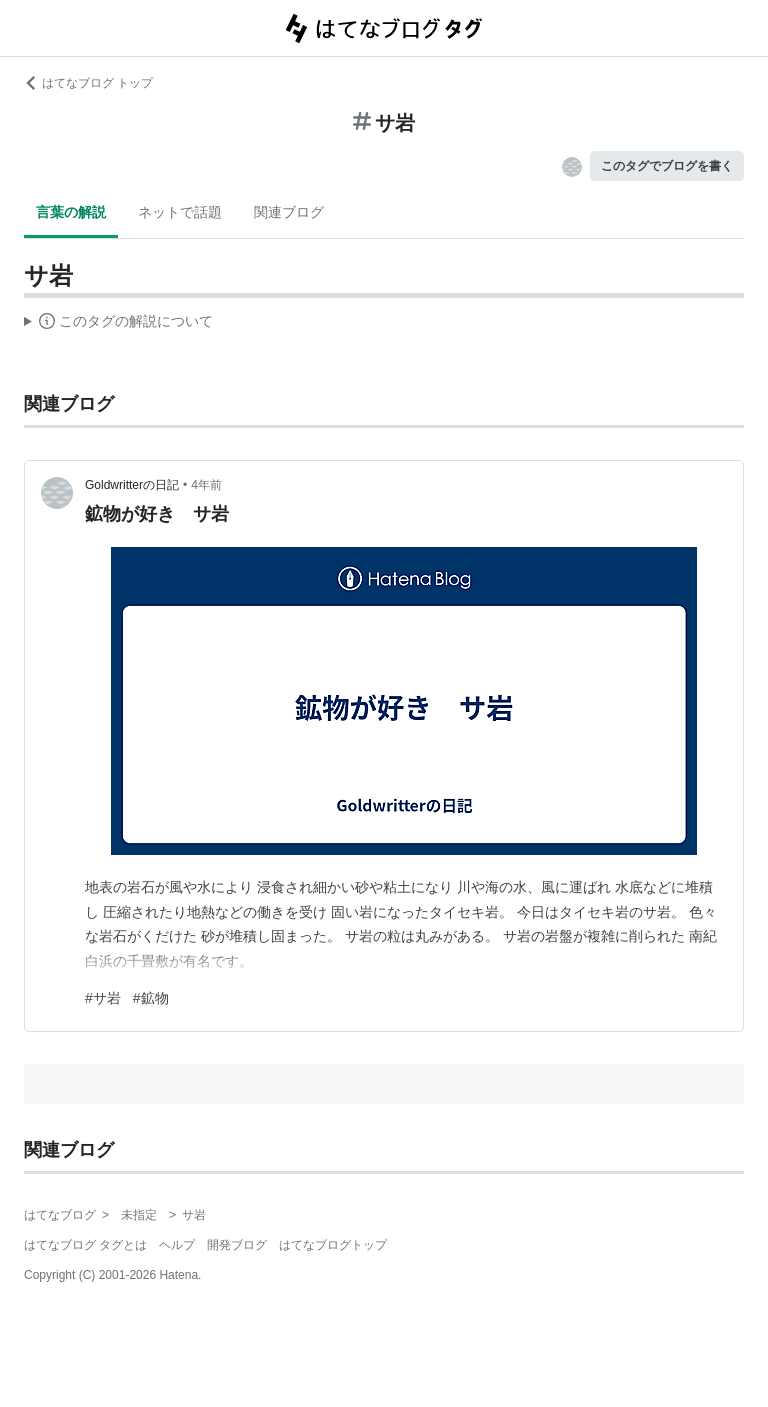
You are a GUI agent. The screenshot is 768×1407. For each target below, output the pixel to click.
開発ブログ (237, 1245)
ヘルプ (177, 1245)
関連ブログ (289, 212)
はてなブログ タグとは (85, 1245)
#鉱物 (151, 998)
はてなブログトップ (333, 1245)
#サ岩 (103, 998)
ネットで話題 (180, 212)
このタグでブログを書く (667, 166)
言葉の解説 (71, 212)
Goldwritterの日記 (132, 485)
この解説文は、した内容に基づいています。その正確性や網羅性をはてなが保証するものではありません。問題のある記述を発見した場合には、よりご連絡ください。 (118, 324)
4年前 (206, 485)
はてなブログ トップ (88, 83)
